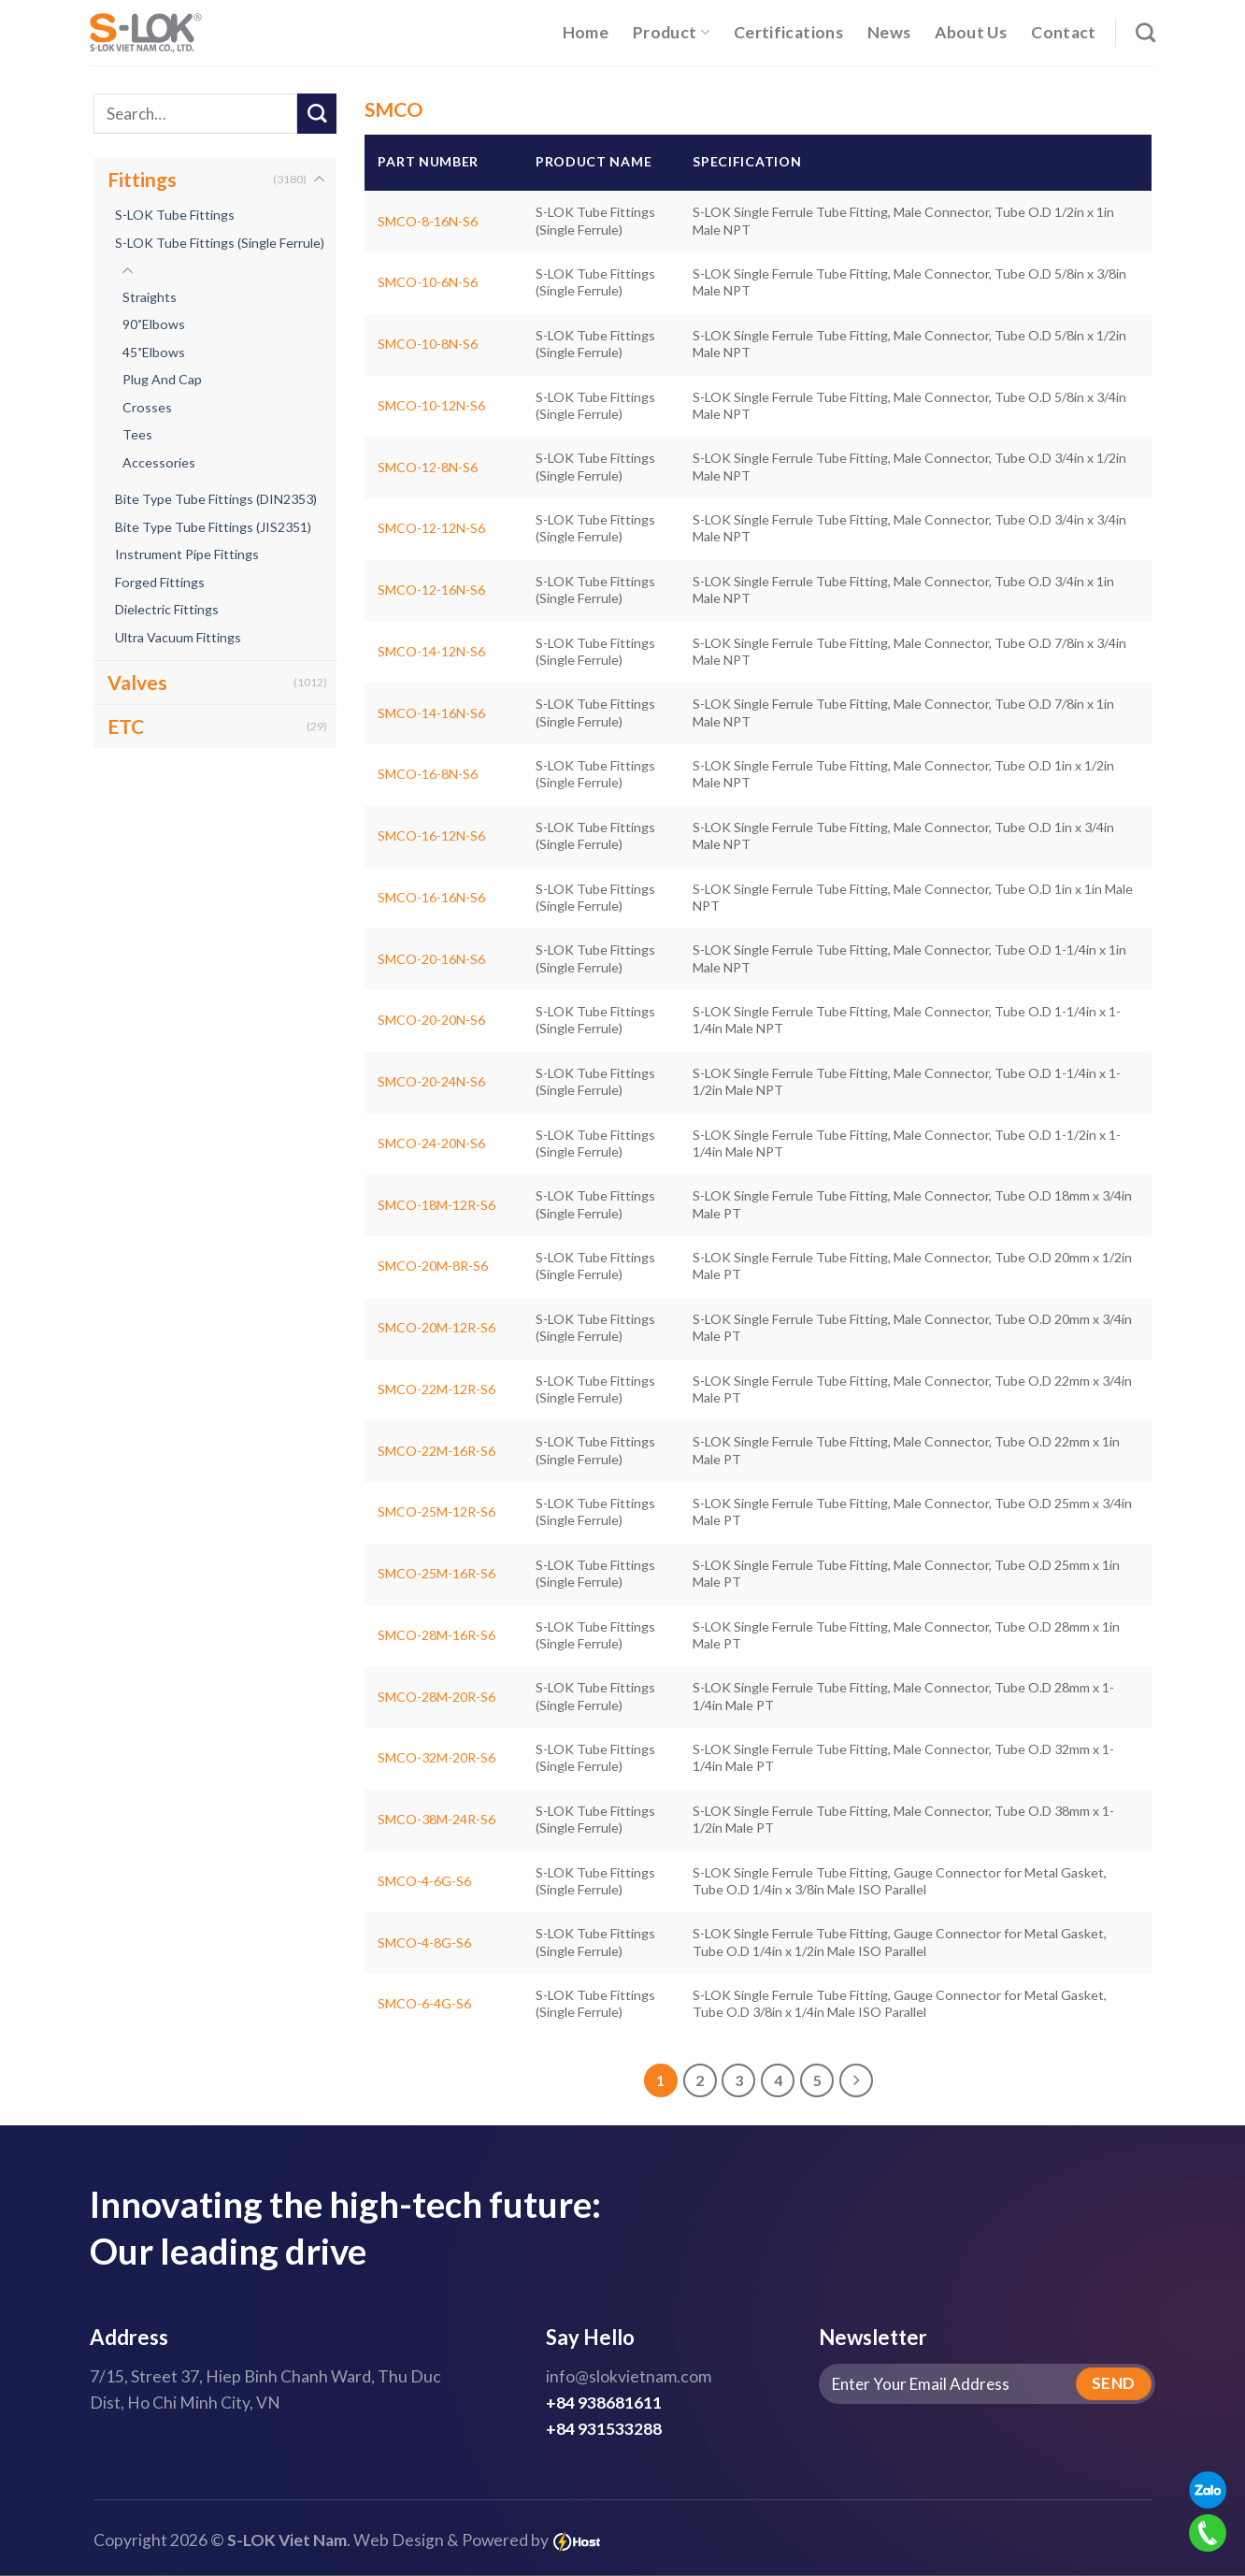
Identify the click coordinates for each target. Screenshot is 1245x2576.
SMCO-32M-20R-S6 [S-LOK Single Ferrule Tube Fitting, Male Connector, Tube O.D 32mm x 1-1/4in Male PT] (436, 1757)
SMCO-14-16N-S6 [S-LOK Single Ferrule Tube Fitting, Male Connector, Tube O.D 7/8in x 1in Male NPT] (431, 713)
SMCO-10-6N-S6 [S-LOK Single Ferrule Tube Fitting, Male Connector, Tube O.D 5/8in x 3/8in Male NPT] (428, 282)
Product (671, 32)
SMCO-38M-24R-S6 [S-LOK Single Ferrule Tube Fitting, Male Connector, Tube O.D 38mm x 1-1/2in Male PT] (436, 1819)
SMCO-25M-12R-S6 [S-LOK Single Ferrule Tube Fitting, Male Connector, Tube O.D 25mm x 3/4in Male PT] (436, 1511)
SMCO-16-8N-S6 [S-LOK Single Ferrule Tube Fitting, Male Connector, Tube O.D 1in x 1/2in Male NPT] (428, 774)
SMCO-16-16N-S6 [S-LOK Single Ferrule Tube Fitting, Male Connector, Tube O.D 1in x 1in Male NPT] (431, 897)
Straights (149, 297)
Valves (137, 683)
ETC (125, 727)
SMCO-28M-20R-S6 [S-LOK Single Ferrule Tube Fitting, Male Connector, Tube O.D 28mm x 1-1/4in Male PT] (436, 1697)
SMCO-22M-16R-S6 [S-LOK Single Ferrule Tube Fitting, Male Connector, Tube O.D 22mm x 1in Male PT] (436, 1451)
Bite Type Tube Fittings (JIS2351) (213, 527)
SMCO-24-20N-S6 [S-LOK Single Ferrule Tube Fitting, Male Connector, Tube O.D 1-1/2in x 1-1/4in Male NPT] (431, 1143)
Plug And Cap (162, 380)
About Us (971, 32)
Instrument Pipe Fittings (187, 555)
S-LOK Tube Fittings (175, 215)
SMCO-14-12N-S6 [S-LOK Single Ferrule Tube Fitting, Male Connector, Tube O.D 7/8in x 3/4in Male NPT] (431, 651)
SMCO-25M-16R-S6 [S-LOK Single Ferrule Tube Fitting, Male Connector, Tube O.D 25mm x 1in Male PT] (436, 1573)
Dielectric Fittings (167, 610)
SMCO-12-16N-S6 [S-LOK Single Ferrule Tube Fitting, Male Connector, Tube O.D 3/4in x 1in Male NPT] (431, 589)
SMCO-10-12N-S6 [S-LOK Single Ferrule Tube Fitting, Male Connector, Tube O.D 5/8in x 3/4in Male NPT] (431, 405)
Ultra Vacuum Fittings (178, 637)
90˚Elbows (153, 325)
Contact (1063, 32)
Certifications (788, 32)
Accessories (158, 462)
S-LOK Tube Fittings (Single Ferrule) (219, 243)
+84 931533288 (604, 2429)
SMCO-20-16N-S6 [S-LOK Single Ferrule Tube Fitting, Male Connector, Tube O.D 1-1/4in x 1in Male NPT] (431, 959)
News (888, 32)
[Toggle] (319, 180)
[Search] (1145, 32)
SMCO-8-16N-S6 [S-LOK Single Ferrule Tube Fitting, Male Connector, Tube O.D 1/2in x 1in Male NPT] (428, 221)
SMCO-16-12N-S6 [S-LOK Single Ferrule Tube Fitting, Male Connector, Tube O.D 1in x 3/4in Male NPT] (431, 835)
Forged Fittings (160, 582)
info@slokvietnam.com (628, 2377)
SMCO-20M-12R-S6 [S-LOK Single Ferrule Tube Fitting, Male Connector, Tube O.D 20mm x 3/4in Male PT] (436, 1327)
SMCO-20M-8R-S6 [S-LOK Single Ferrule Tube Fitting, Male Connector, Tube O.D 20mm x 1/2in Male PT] (433, 1266)
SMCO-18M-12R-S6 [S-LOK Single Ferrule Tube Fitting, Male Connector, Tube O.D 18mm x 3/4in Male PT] (436, 1205)
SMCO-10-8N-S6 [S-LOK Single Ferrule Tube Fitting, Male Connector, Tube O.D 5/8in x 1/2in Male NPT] (428, 344)
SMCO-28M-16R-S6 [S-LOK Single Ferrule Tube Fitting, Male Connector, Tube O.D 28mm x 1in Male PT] (436, 1635)
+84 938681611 (604, 2403)
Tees (137, 435)
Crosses (147, 407)
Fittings (142, 179)
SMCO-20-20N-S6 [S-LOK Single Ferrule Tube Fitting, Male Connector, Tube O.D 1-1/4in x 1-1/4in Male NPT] (431, 1020)
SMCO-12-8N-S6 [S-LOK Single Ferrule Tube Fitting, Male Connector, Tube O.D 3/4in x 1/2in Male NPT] (428, 467)
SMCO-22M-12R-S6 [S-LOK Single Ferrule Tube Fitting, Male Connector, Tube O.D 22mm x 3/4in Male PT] (436, 1389)
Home (585, 32)
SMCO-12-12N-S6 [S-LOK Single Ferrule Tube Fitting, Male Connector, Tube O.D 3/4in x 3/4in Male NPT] (431, 528)
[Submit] (317, 114)
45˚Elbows (153, 352)
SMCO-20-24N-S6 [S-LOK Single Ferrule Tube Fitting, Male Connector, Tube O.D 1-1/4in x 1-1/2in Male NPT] (431, 1081)
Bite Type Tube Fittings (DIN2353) (216, 500)
